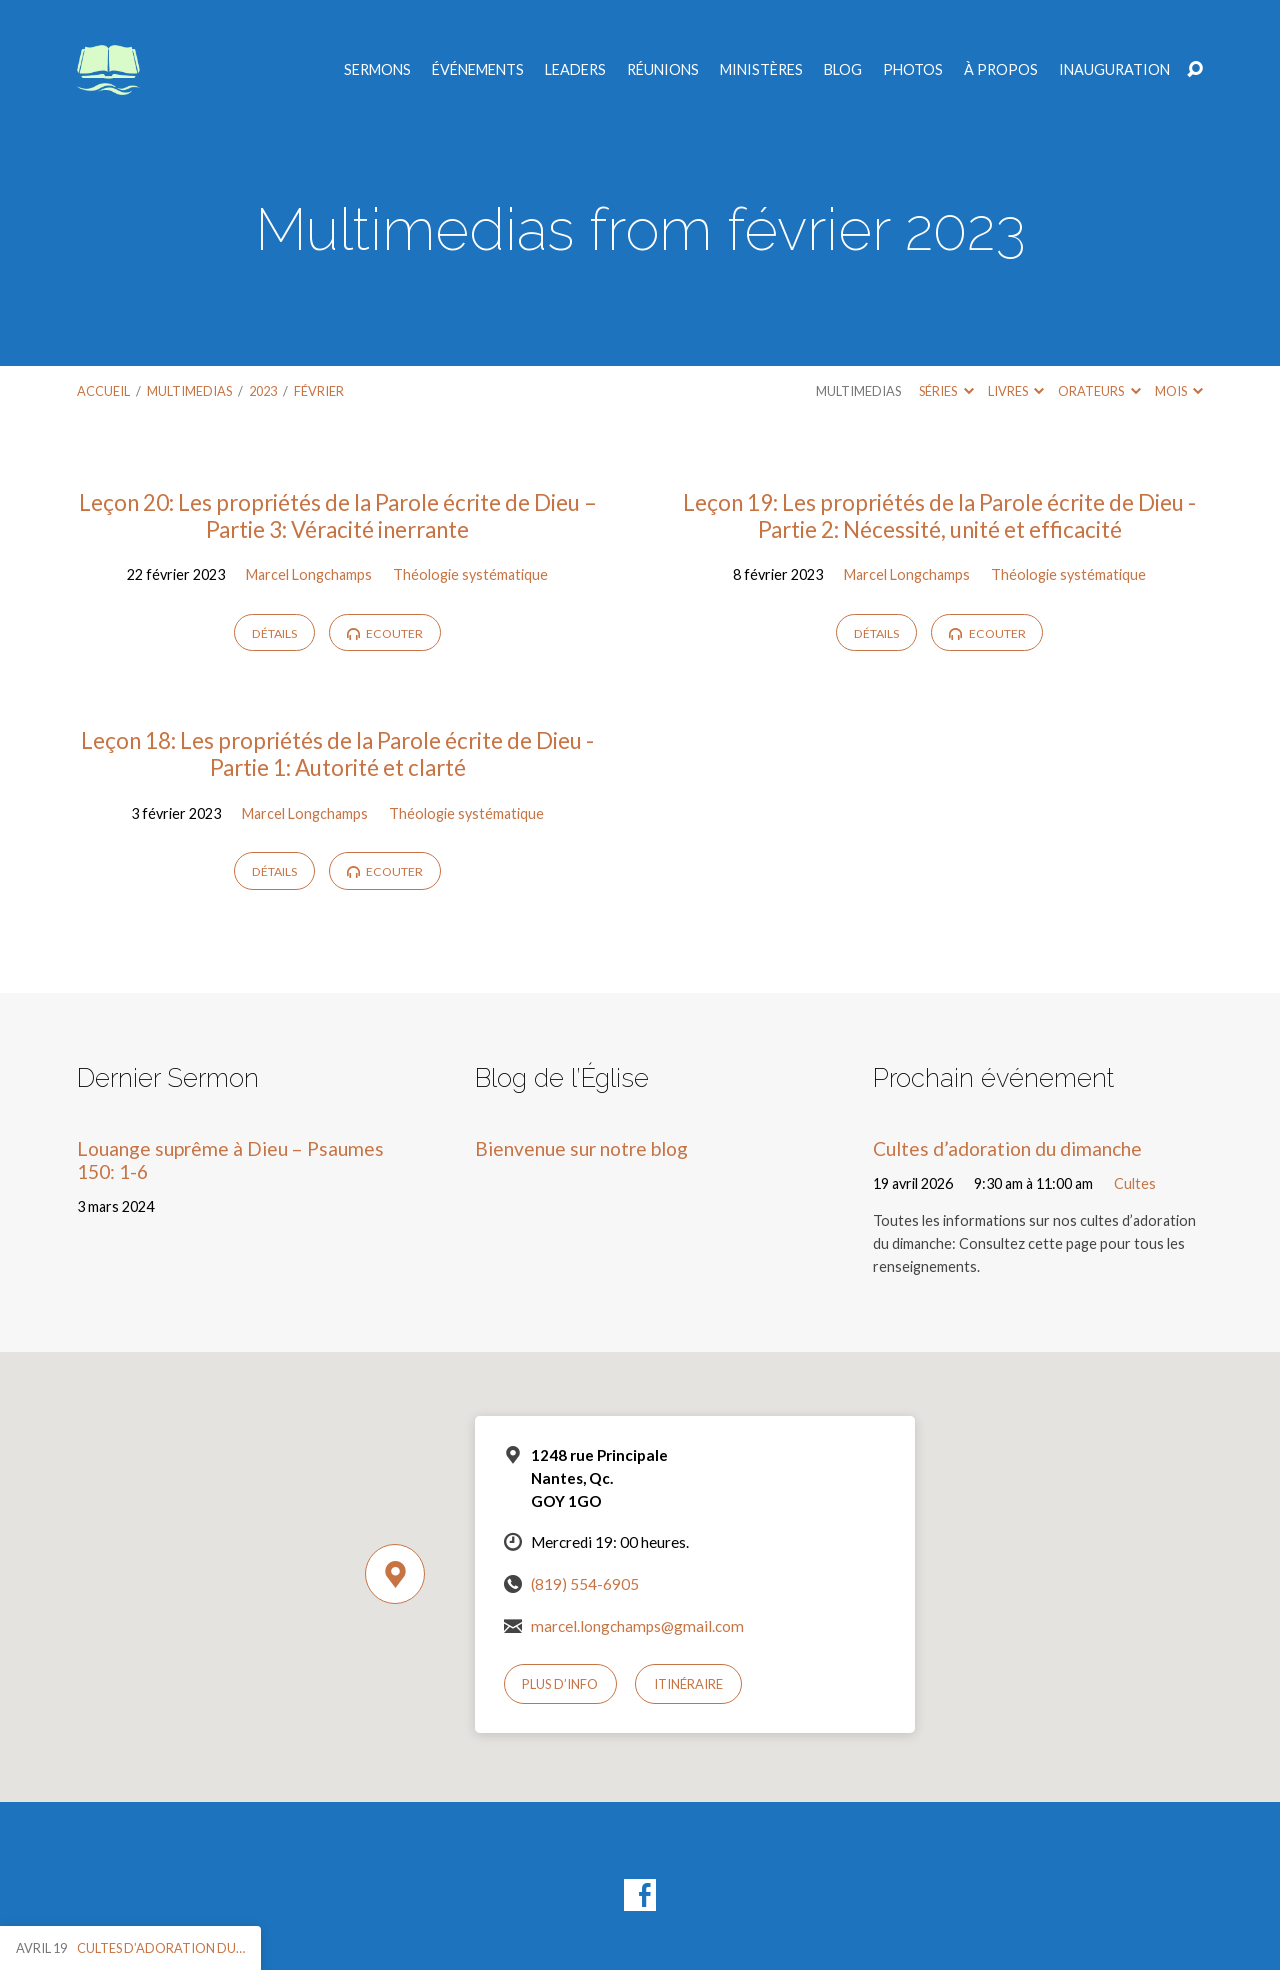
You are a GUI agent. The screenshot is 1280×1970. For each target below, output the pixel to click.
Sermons (377, 70)
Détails (274, 633)
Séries (946, 391)
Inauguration (1114, 70)
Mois (1179, 391)
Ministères (761, 70)
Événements (478, 70)
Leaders (575, 70)
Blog (843, 70)
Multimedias (189, 391)
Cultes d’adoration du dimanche (1007, 1148)
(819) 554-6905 (585, 1584)
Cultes (1135, 1183)
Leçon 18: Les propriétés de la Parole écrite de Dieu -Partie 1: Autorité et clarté (337, 754)
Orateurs (1099, 391)
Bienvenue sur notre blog (581, 1148)
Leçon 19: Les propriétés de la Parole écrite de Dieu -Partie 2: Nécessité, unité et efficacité (939, 516)
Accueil (103, 391)
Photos (913, 70)
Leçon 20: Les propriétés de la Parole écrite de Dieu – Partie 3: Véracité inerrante (338, 516)
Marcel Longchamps (309, 574)
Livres (1016, 391)
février (319, 391)
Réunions (663, 70)
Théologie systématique (470, 574)
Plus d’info (560, 1684)
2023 (263, 391)
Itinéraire (688, 1684)
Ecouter (385, 633)
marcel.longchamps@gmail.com (637, 1626)
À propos (1001, 70)
